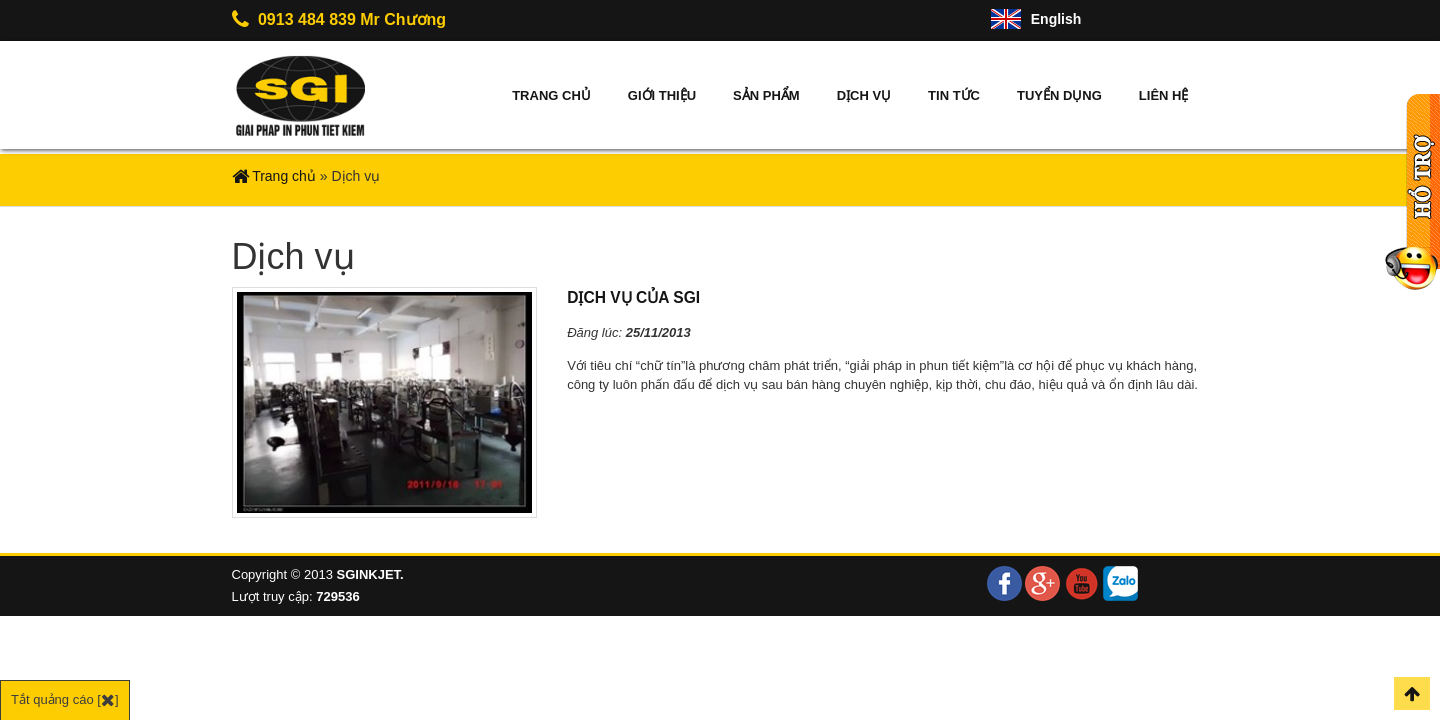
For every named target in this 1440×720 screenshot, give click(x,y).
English (1056, 19)
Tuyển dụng (1059, 95)
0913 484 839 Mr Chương (339, 19)
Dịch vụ (864, 95)
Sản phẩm (766, 95)
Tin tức (954, 95)
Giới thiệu (662, 95)
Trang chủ (551, 95)
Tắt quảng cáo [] (65, 699)
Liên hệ (1164, 95)
